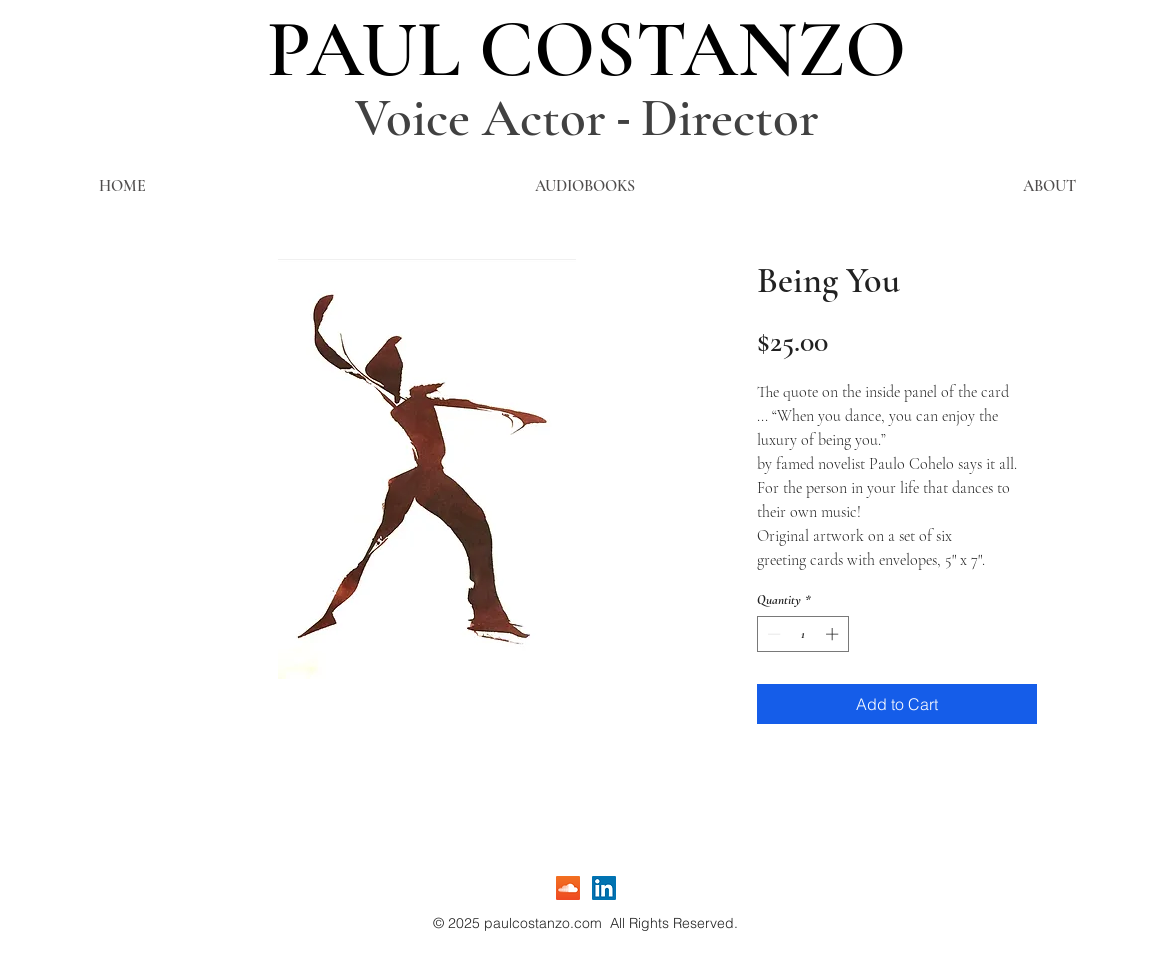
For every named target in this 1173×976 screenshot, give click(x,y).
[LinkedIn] (604, 888)
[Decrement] (772, 634)
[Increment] (834, 634)
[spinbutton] (802, 634)
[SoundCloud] (568, 888)
